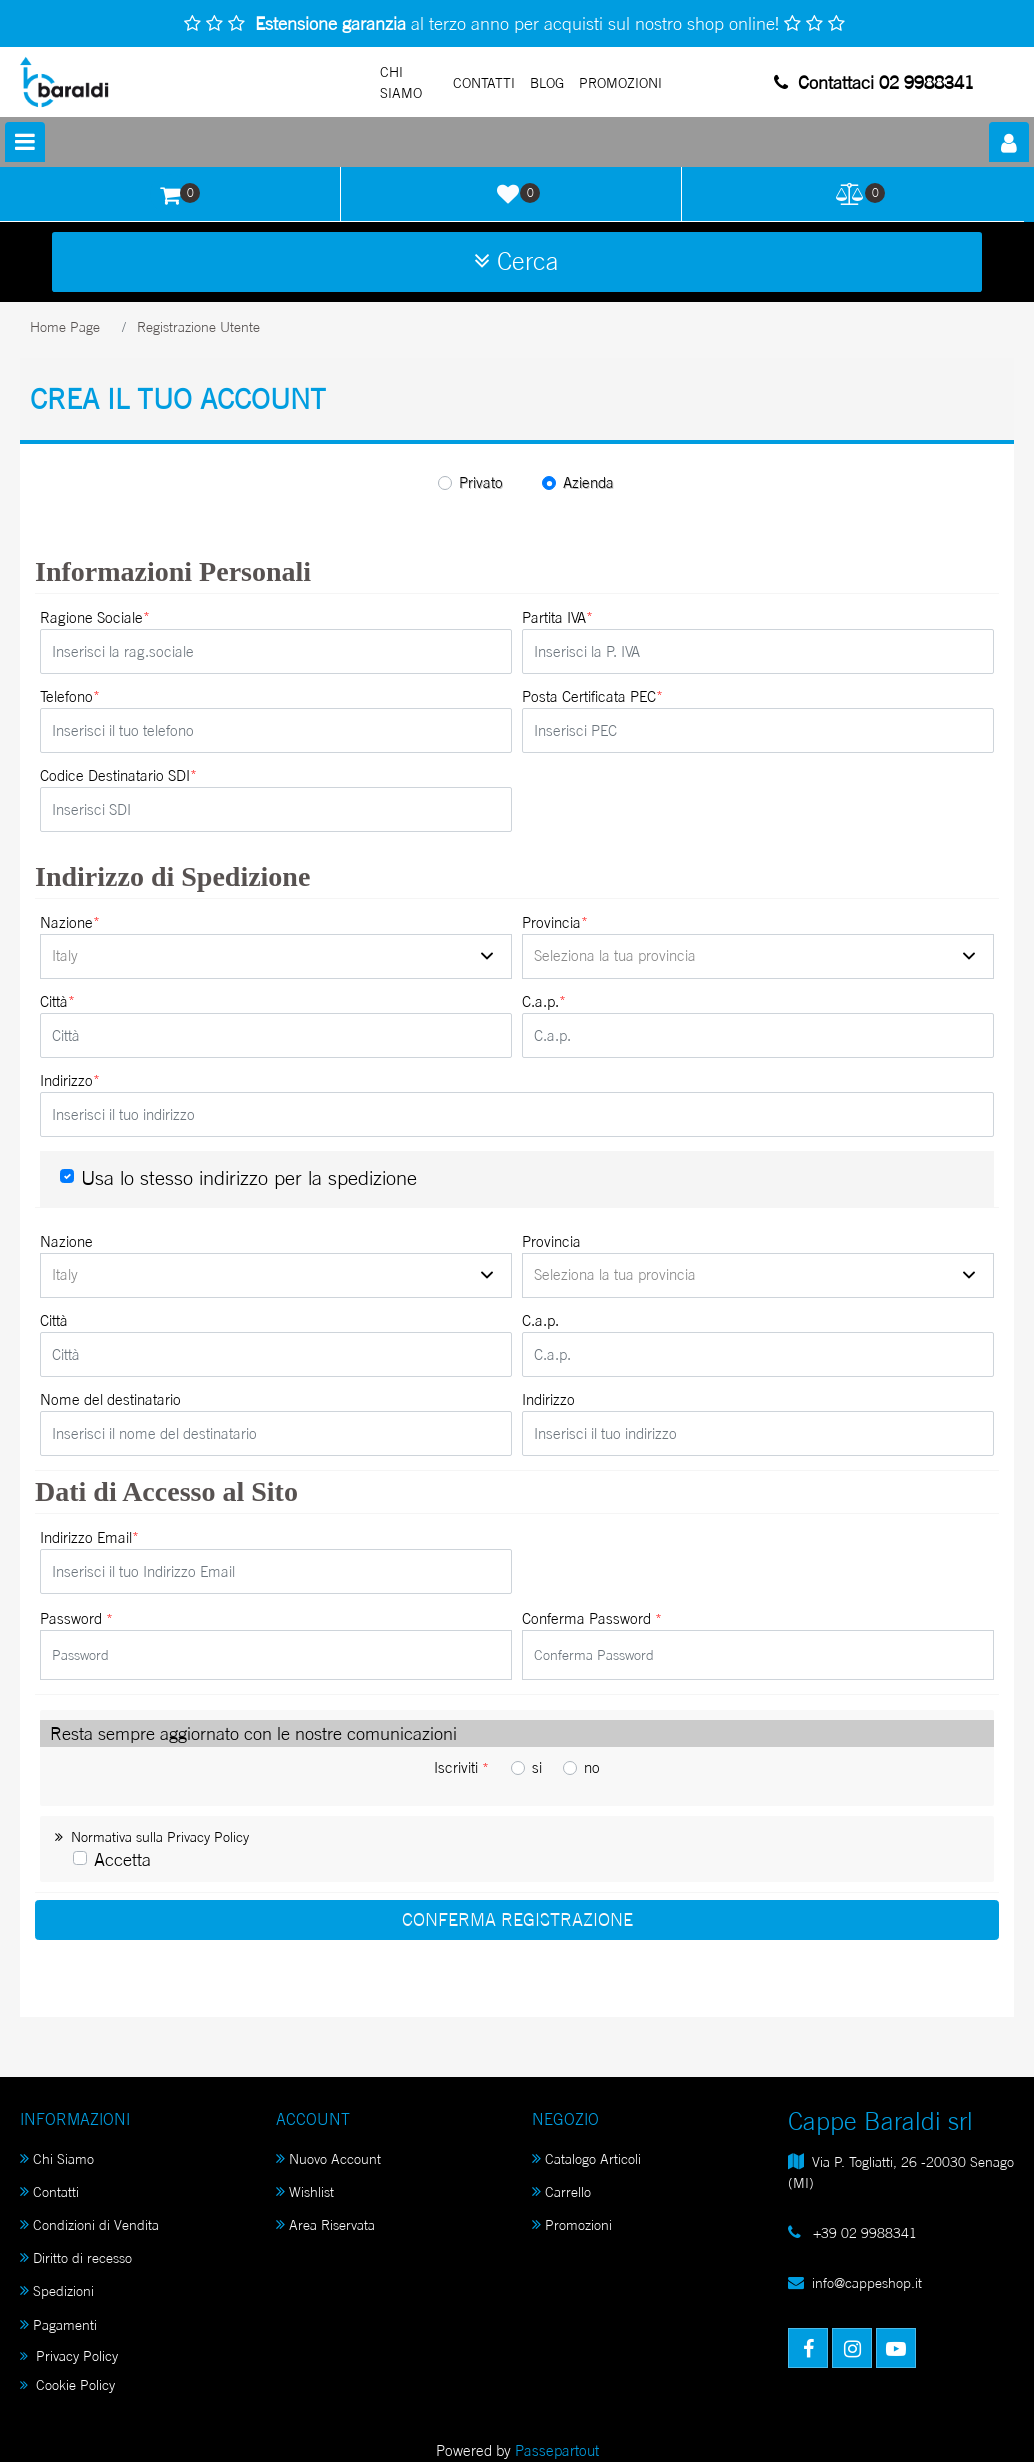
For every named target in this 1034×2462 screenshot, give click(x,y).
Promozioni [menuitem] (572, 2224)
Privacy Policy (69, 2355)
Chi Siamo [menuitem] (57, 2158)
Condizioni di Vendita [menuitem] (89, 2224)
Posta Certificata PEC (592, 697)
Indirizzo (70, 1081)
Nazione (70, 923)
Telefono (70, 697)
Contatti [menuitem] (49, 2191)
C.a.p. (544, 1002)
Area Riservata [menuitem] (325, 2224)
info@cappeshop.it (867, 2282)
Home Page (65, 326)
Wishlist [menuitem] (305, 2191)
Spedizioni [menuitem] (57, 2290)
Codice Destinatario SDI (118, 776)
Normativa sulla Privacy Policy (152, 1836)
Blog (547, 82)
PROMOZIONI (620, 82)
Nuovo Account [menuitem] (328, 2158)
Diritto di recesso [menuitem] (76, 2257)
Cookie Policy (67, 2384)
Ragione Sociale (95, 618)
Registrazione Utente (198, 326)
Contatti (484, 82)
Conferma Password (592, 1619)
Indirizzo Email (89, 1538)
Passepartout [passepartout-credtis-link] (557, 2450)
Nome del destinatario (110, 1400)
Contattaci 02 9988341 (874, 82)
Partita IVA (557, 618)
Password (76, 1619)
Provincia (555, 923)
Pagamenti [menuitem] (58, 2324)
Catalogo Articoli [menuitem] (586, 2158)
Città (57, 1002)
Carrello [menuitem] (561, 2191)
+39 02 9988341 (863, 2232)
